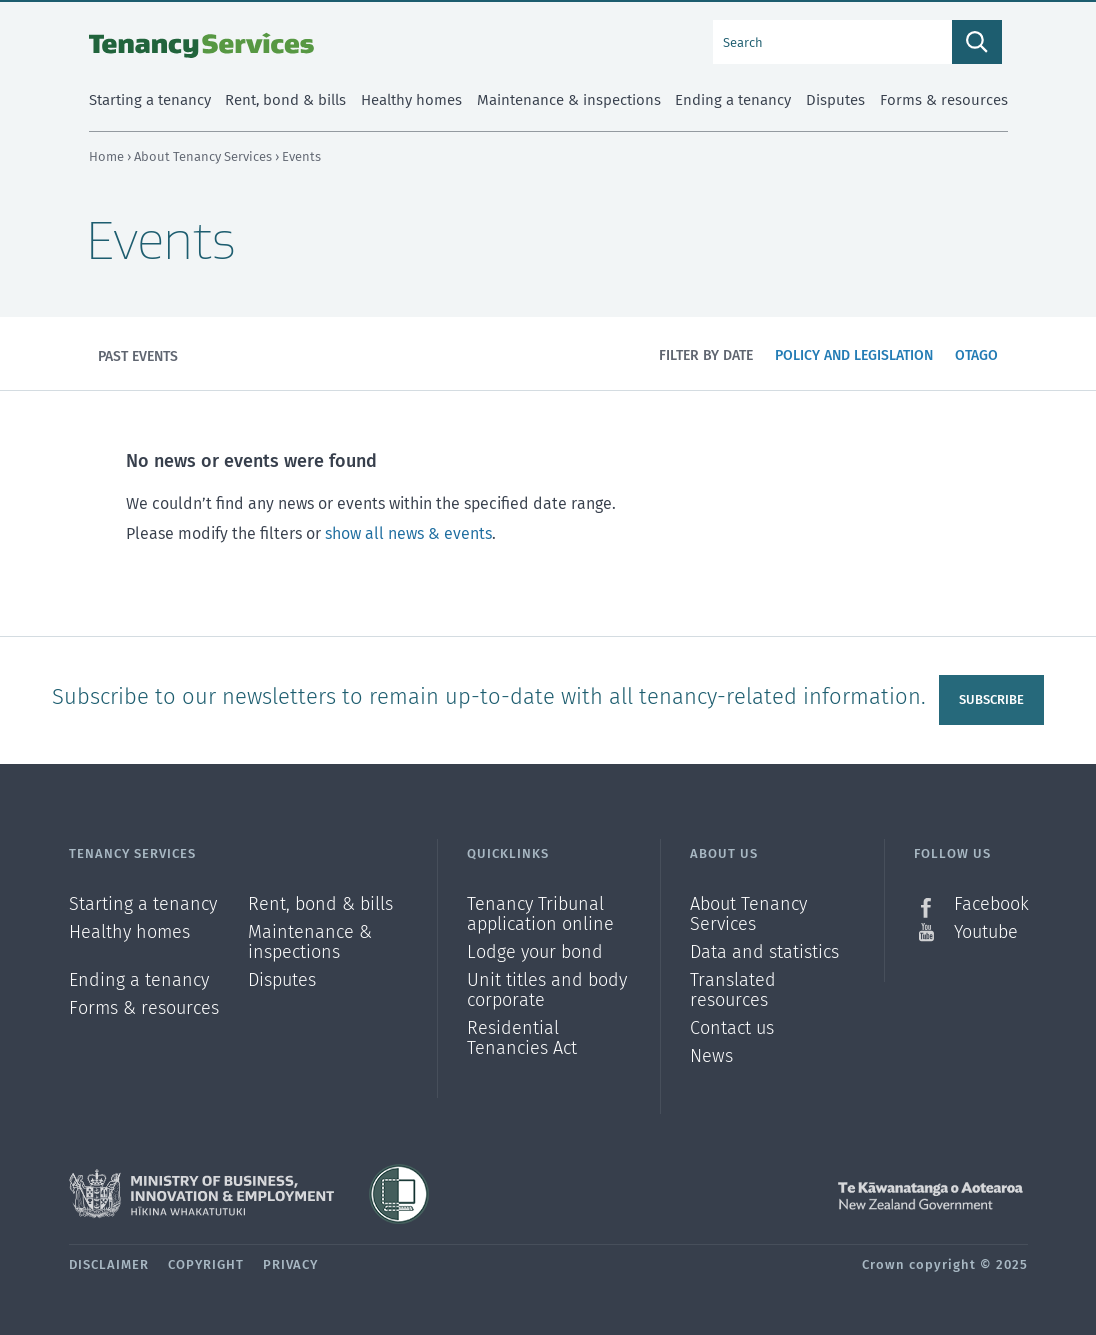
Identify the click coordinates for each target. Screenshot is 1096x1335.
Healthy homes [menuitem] (411, 100)
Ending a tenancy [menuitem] (733, 100)
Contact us (732, 1028)
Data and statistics (764, 952)
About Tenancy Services (204, 156)
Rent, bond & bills (320, 904)
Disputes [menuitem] (835, 100)
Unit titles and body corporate (547, 990)
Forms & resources (144, 1008)
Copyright (206, 1264)
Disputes (282, 980)
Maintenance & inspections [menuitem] (569, 100)
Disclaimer (109, 1264)
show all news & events (408, 533)
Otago (981, 367)
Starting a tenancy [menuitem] (150, 100)
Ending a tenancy (139, 980)
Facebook (990, 904)
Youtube (986, 932)
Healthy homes (129, 932)
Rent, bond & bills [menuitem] (285, 100)
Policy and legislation (853, 367)
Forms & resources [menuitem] (944, 100)
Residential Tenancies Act (522, 1038)
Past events (138, 356)
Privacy (290, 1264)
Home (106, 156)
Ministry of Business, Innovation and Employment (201, 1194)
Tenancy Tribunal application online (540, 914)
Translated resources (733, 990)
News (711, 1056)
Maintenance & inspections (310, 942)
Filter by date (706, 355)
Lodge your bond (535, 952)
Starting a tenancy (143, 904)
